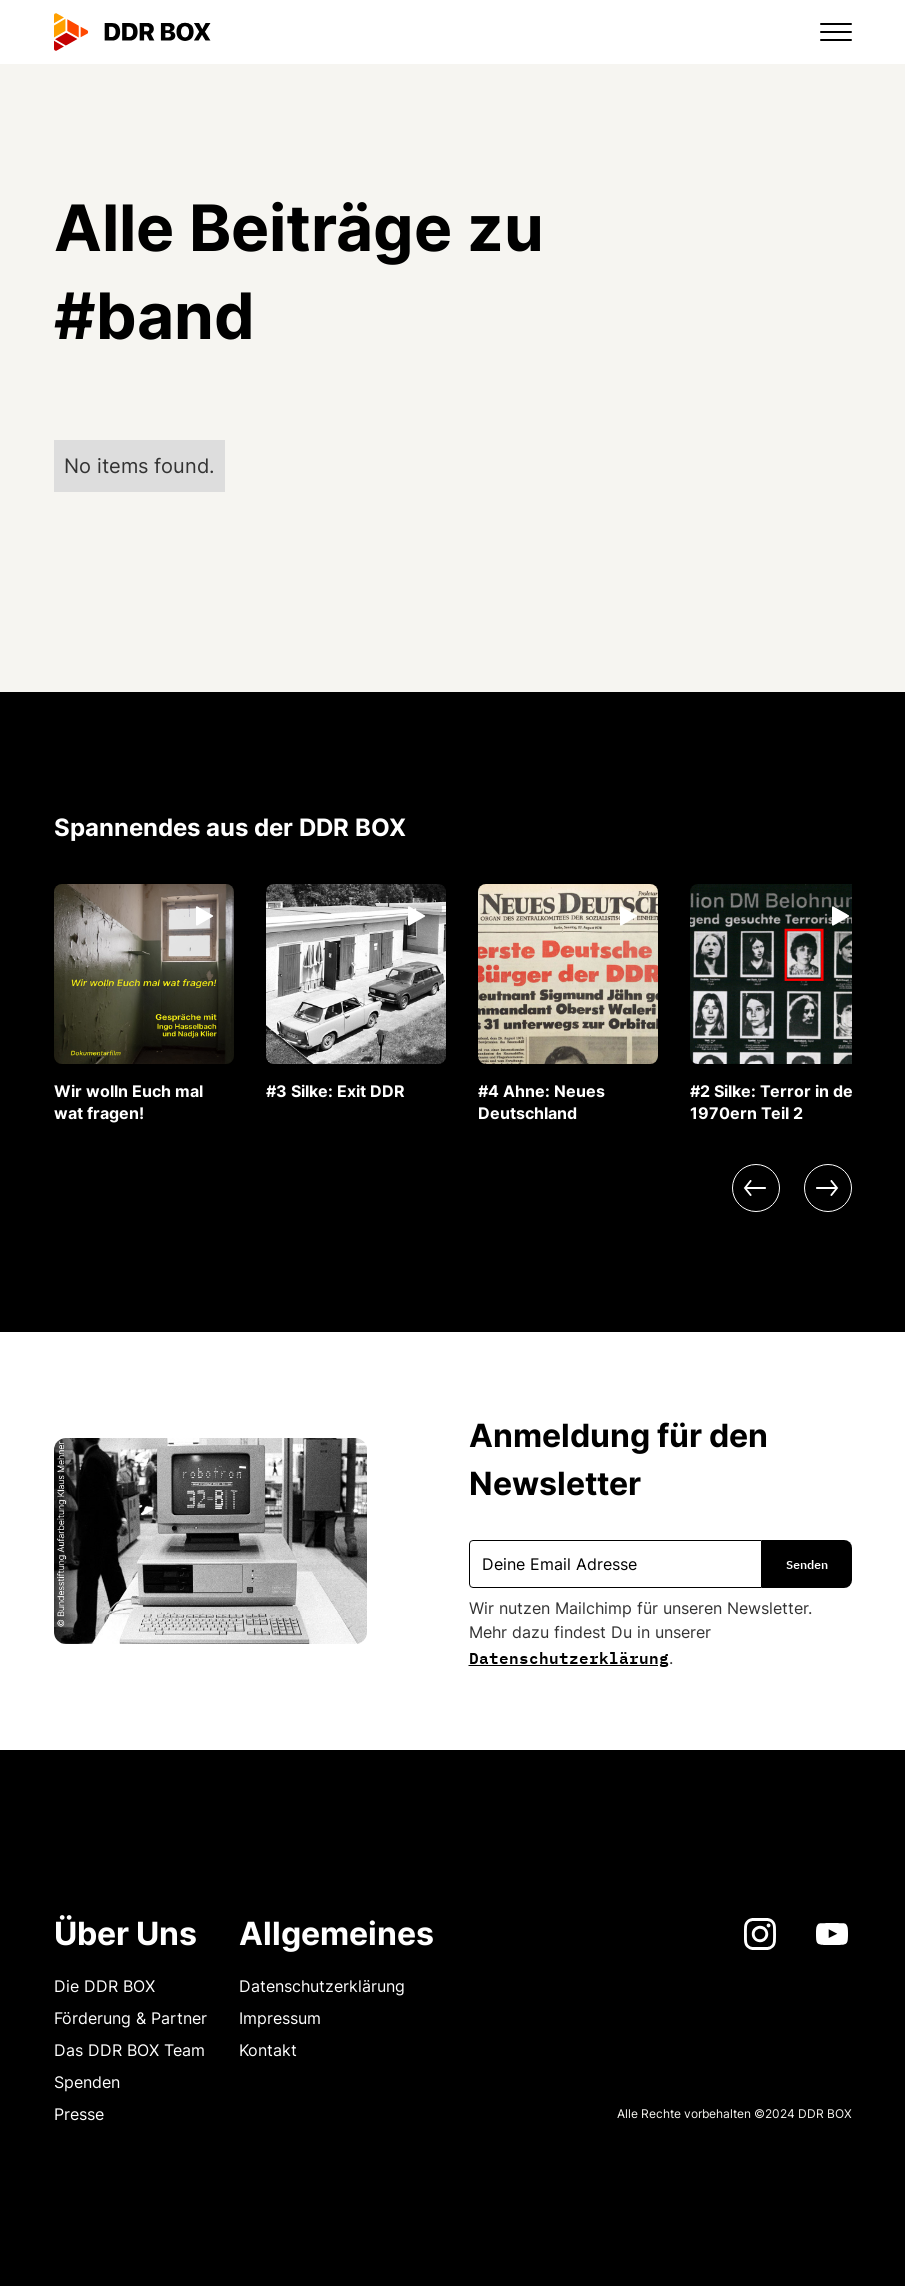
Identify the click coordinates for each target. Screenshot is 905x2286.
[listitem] (144, 1004)
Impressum (280, 2018)
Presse (79, 2114)
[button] (824, 32)
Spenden (87, 2082)
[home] (133, 32)
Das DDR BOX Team (129, 2050)
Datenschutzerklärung (569, 1656)
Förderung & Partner (130, 2018)
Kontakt (268, 2050)
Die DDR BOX (104, 1986)
